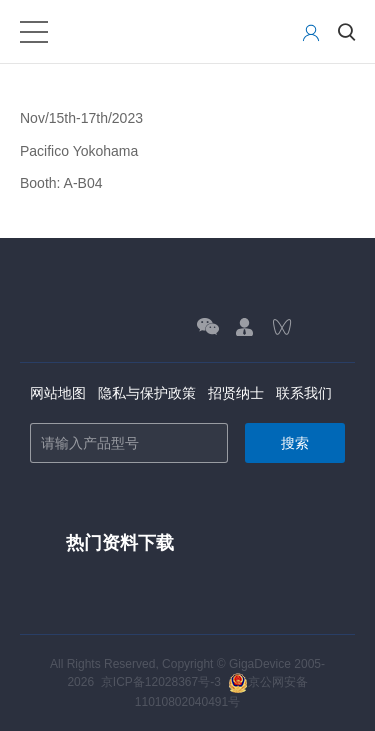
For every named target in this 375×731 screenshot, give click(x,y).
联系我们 (304, 393)
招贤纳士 (236, 393)
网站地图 (58, 393)
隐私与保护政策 (147, 393)
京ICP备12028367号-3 (161, 682)
